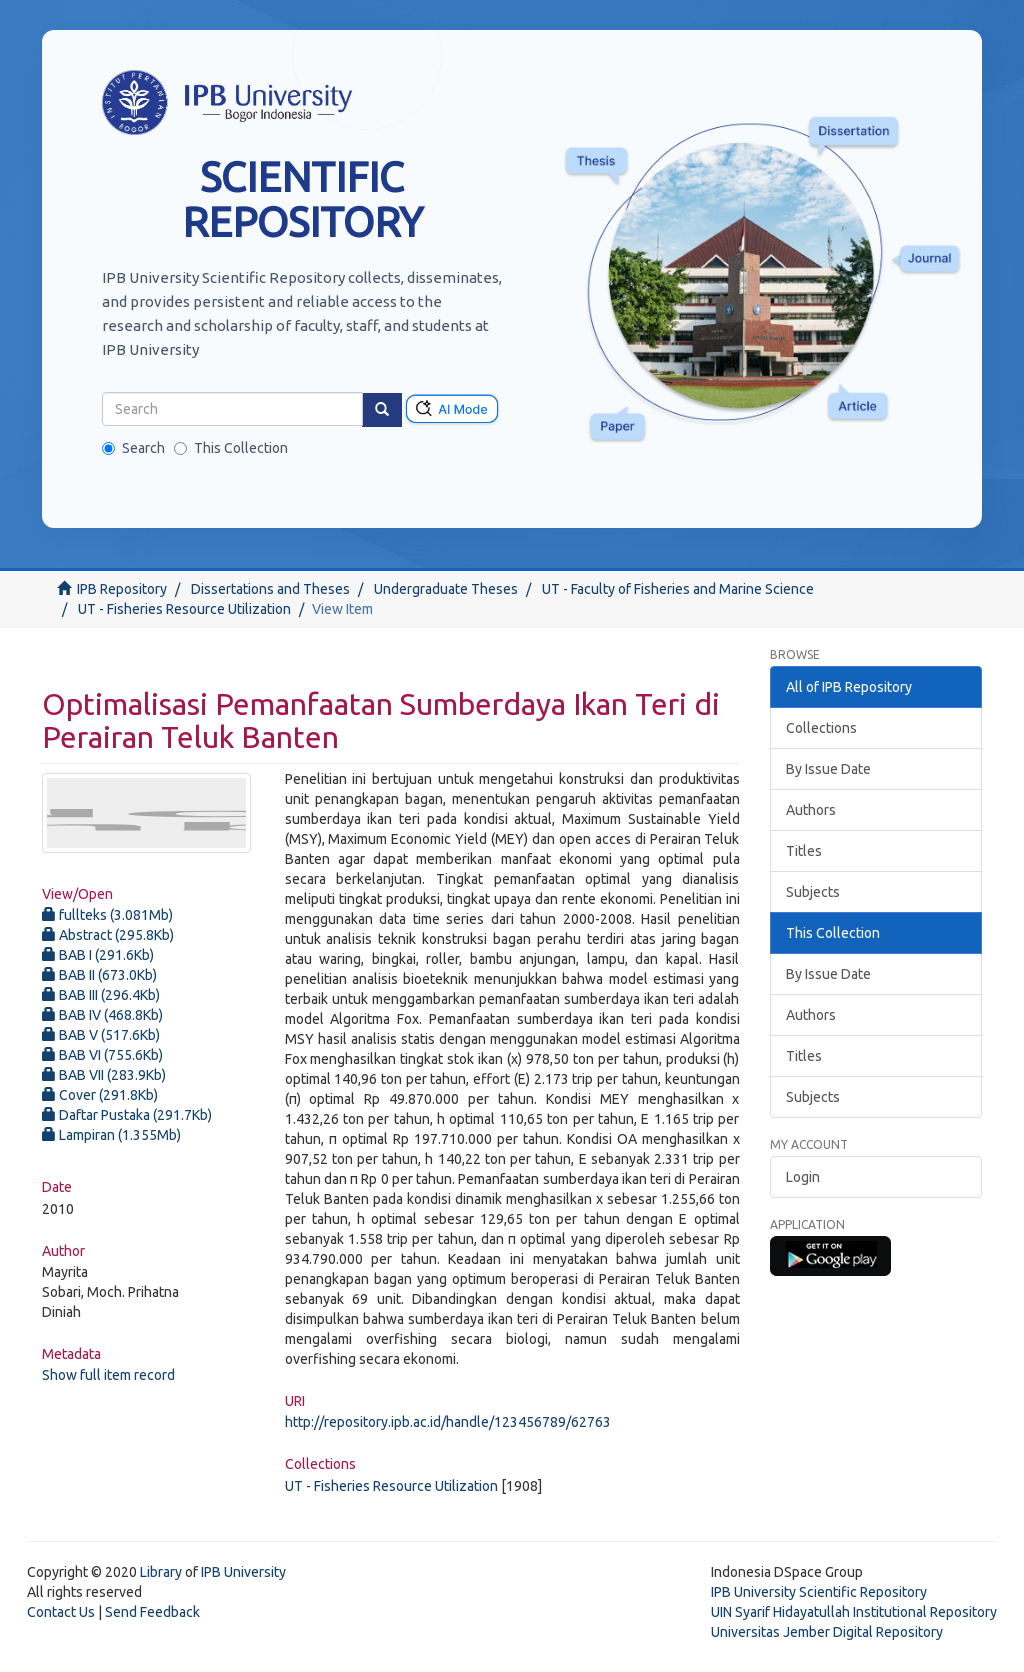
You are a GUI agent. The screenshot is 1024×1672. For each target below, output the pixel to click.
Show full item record (108, 1375)
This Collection (231, 448)
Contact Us (61, 1612)
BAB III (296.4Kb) (101, 995)
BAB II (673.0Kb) (99, 975)
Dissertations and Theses (270, 589)
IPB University (243, 1572)
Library (161, 1572)
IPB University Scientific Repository (819, 1592)
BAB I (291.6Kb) (98, 955)
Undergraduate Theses (446, 589)
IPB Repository (122, 589)
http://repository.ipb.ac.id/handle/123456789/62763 (448, 1422)
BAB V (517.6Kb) (101, 1035)
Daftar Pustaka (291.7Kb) (127, 1115)
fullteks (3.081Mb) (107, 915)
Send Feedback (152, 1612)
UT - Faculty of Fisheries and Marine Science (678, 589)
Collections (821, 728)
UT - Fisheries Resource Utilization (184, 609)
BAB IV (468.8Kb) (102, 1015)
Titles (804, 851)
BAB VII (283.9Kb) (104, 1075)
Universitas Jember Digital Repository (827, 1632)
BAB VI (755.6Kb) (102, 1055)
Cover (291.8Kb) (100, 1095)
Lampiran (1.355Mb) (111, 1135)
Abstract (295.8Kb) (108, 935)
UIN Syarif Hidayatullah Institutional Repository (854, 1612)
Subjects (813, 892)
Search (133, 448)
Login (803, 1177)
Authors (811, 810)
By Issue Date (828, 769)
